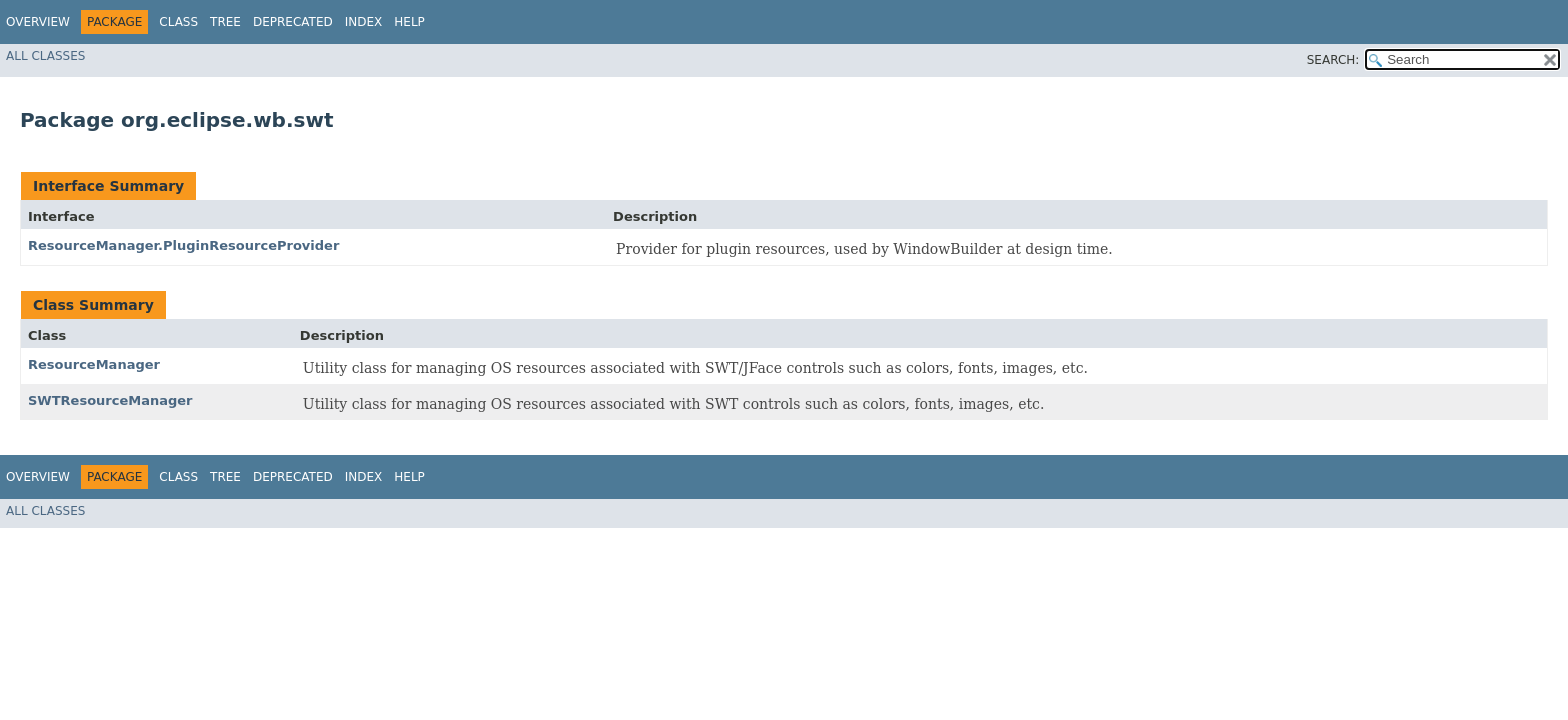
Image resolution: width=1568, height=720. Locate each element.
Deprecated (293, 22)
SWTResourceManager (110, 400)
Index (364, 22)
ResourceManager (94, 364)
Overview (38, 22)
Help (409, 22)
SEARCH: (1333, 60)
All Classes (45, 56)
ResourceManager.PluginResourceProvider (183, 245)
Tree (225, 22)
